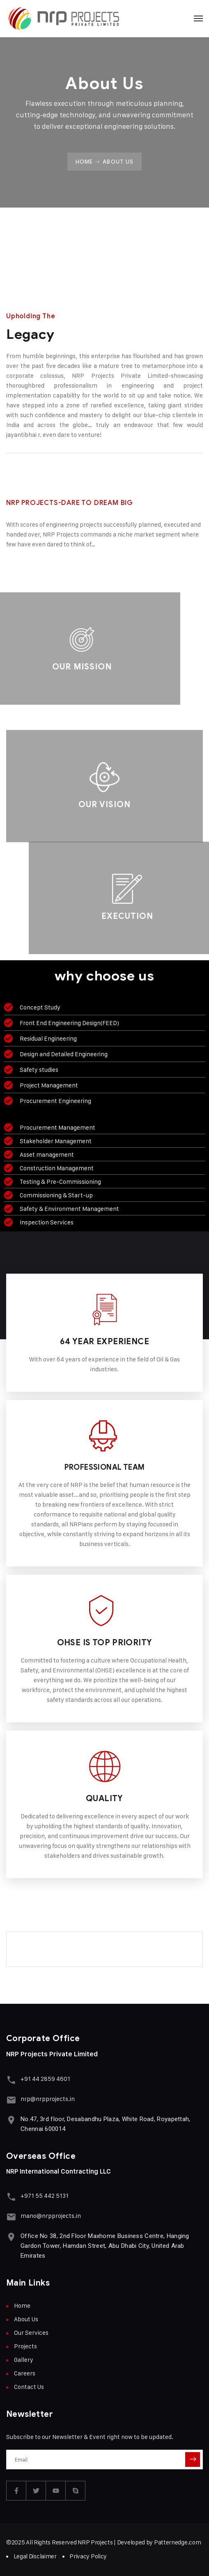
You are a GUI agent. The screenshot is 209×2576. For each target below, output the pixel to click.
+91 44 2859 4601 (45, 2079)
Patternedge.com (177, 2542)
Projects (25, 2346)
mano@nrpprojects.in (51, 2216)
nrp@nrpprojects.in (48, 2099)
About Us (26, 2319)
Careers (24, 2373)
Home (84, 161)
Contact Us (29, 2387)
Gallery (23, 2360)
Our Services (31, 2332)
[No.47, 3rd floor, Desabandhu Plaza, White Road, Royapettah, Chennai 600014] (11, 2120)
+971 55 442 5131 (45, 2195)
